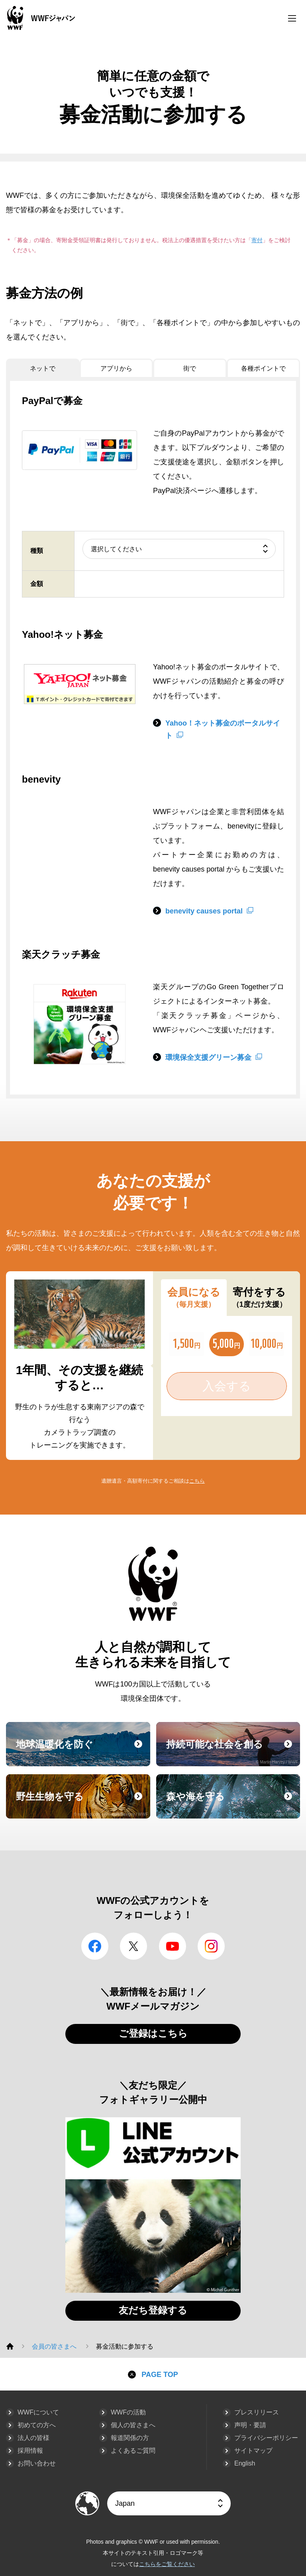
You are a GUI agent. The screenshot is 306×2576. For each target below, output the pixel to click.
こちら (197, 1481)
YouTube (172, 1946)
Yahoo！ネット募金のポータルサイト (222, 729)
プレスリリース (256, 2412)
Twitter (133, 1946)
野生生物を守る (82, 1804)
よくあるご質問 (133, 2450)
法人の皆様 (33, 2437)
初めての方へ (37, 2425)
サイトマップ (253, 2450)
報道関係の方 (130, 2437)
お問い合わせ (37, 2463)
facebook (94, 1946)
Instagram (211, 1946)
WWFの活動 (128, 2412)
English (244, 2463)
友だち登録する (153, 2310)
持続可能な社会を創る (232, 1751)
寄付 (257, 240)
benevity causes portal (204, 911)
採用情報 (30, 2450)
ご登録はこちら (153, 2033)
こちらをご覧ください (167, 2564)
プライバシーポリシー (266, 2437)
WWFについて (38, 2412)
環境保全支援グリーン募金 (208, 1057)
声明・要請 (250, 2425)
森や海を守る (232, 1804)
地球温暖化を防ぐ (82, 1751)
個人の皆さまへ (133, 2425)
